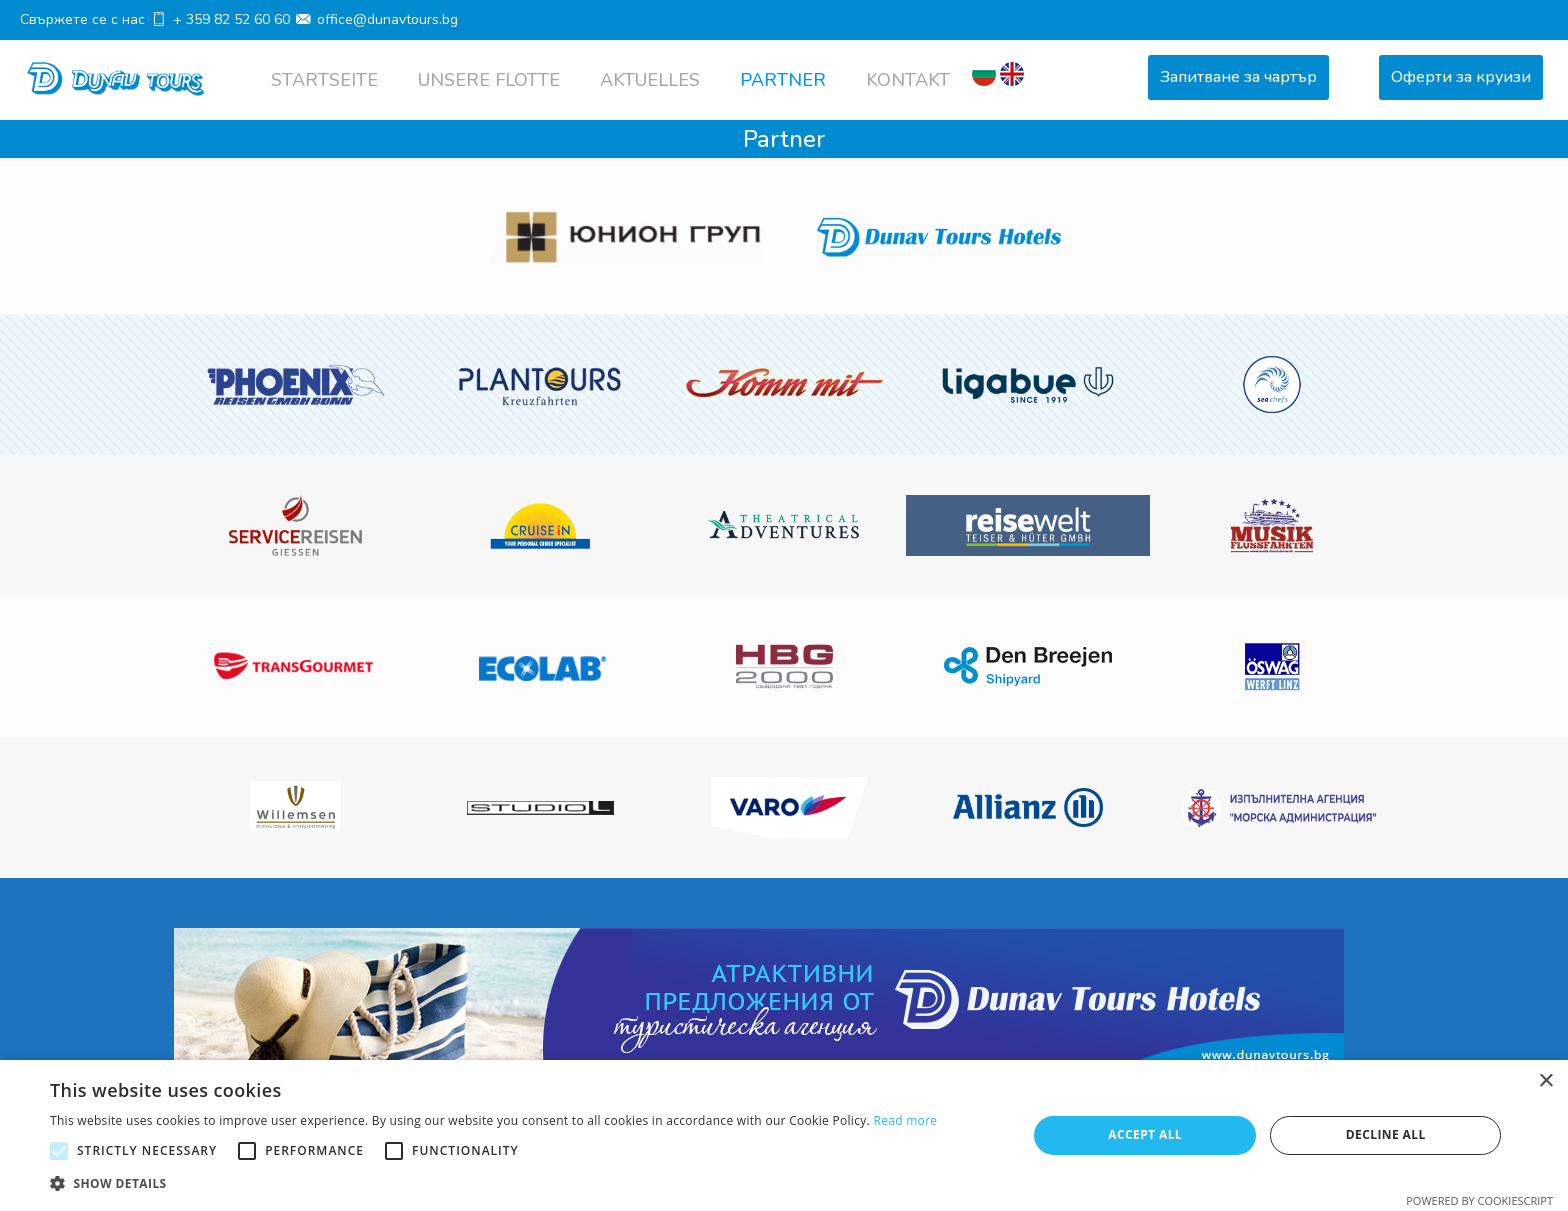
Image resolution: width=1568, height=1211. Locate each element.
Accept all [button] (1145, 1134)
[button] (493, 1183)
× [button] (1545, 1081)
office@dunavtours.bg (387, 19)
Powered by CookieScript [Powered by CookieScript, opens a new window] (1479, 1200)
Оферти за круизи (1461, 77)
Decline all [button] (1386, 1134)
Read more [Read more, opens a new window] (905, 1120)
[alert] (784, 1135)
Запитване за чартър (1238, 77)
